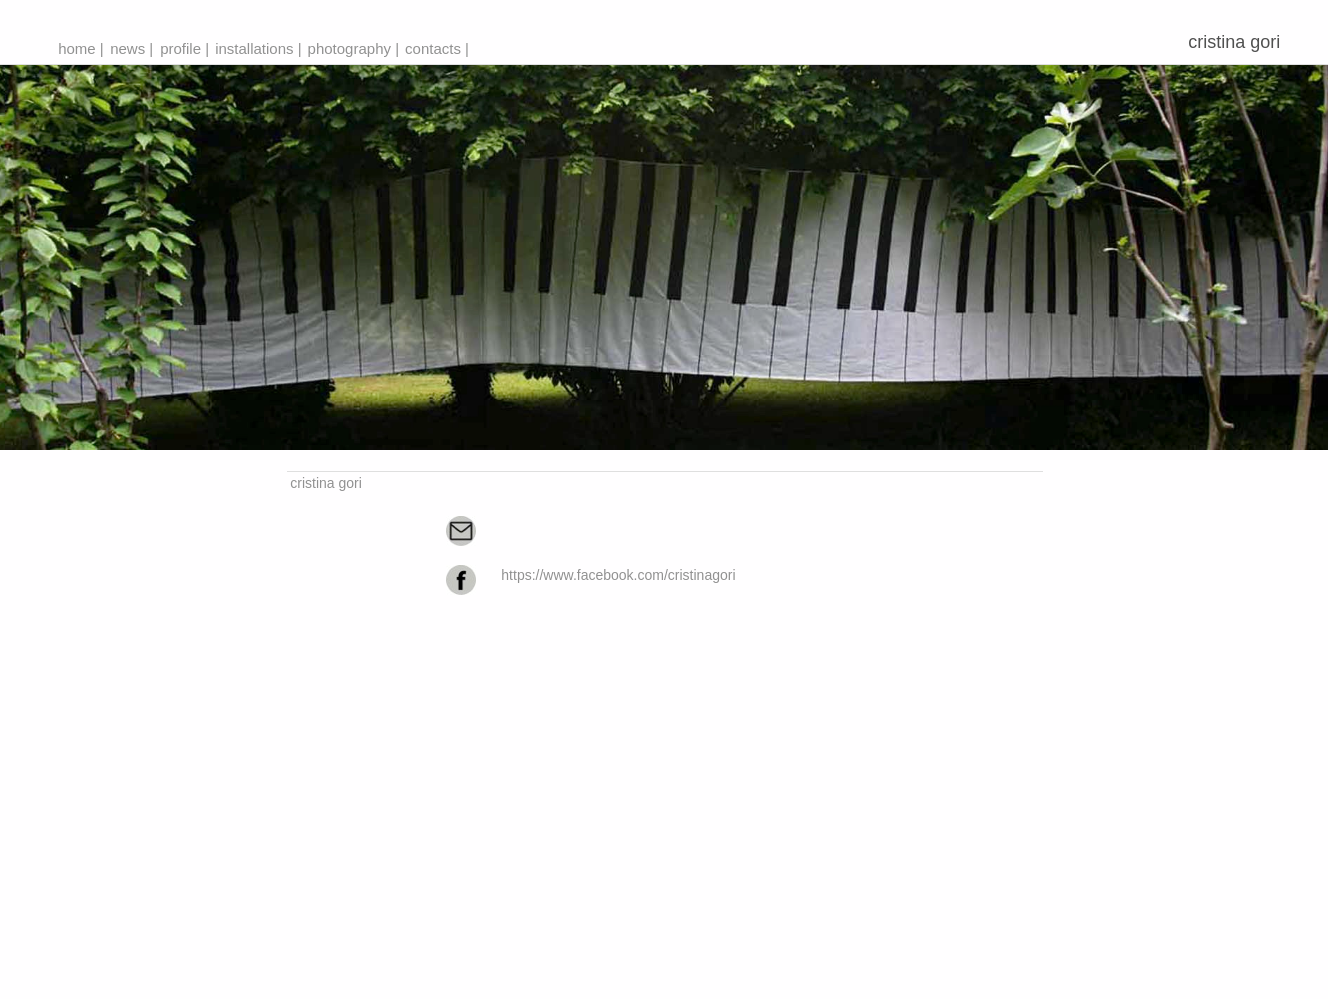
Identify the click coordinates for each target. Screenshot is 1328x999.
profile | (184, 48)
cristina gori (1239, 42)
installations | (258, 48)
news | (131, 48)
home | (81, 48)
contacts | (437, 48)
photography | (353, 48)
